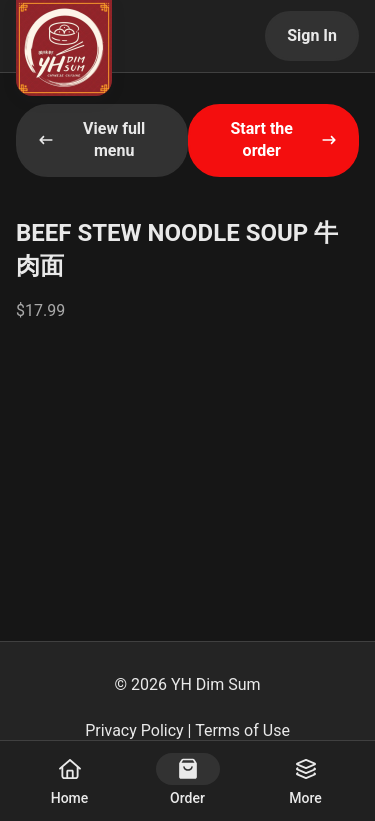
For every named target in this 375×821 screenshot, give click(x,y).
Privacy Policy (134, 730)
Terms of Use (242, 730)
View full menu (91, 139)
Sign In (312, 35)
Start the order (283, 139)
